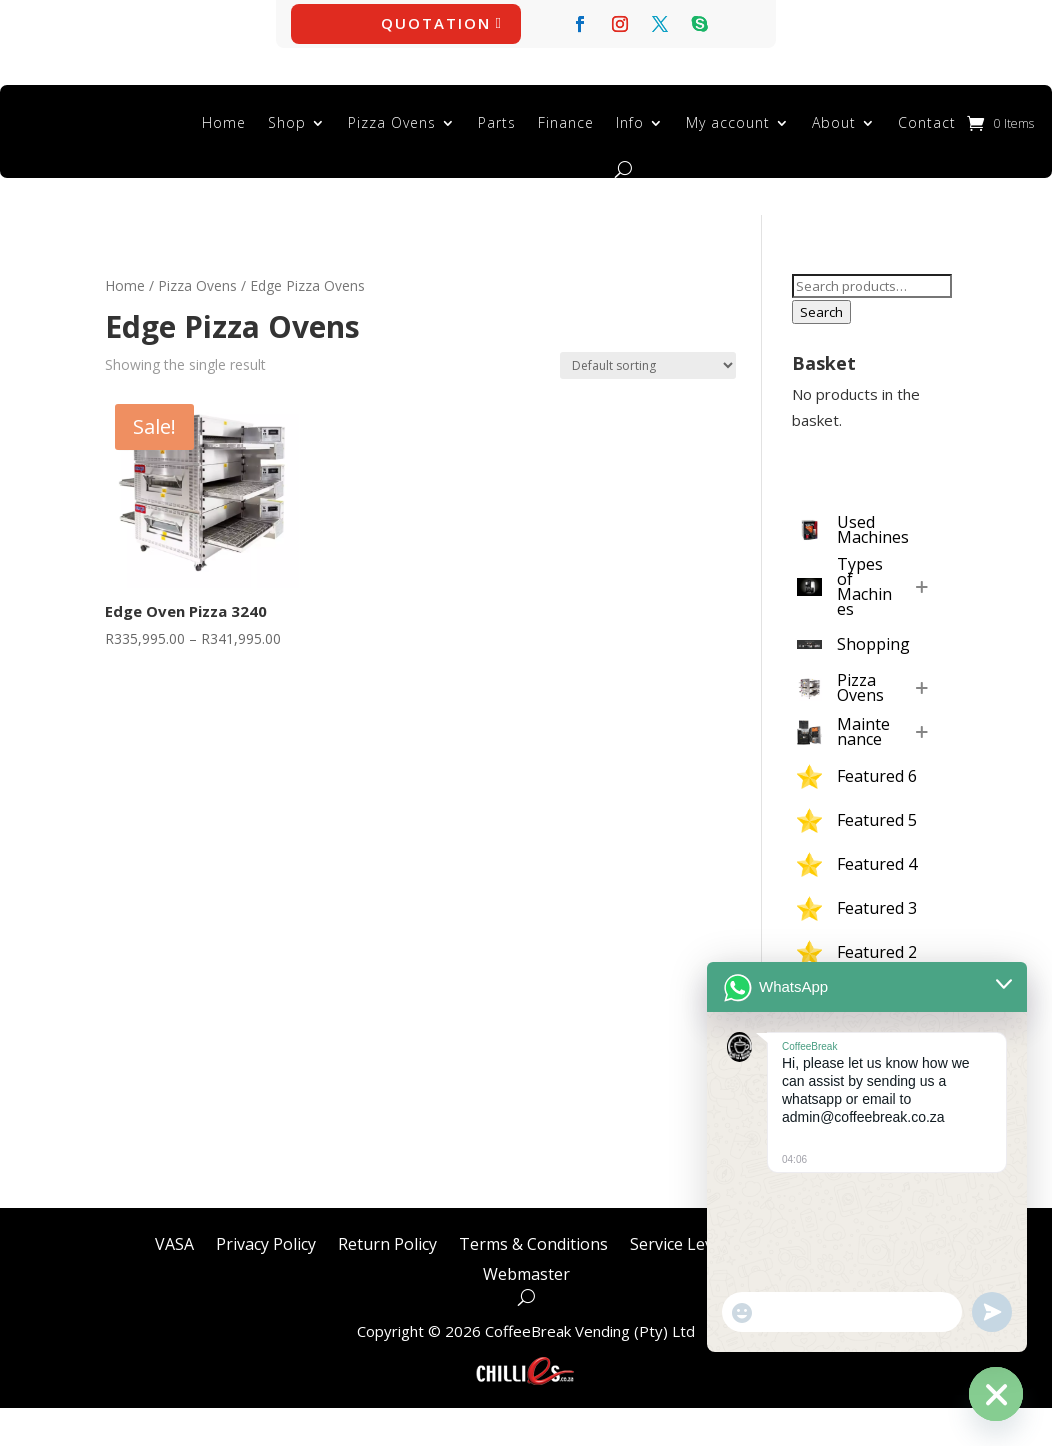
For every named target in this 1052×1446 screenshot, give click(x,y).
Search (821, 312)
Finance (566, 122)
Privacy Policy (266, 1242)
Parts (497, 122)
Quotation (436, 23)
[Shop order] (648, 365)
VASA (174, 1242)
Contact (927, 122)
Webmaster (526, 1272)
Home (224, 122)
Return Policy (387, 1242)
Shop (287, 122)
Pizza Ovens (392, 122)
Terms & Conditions (533, 1242)
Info (630, 122)
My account (728, 122)
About (834, 122)
